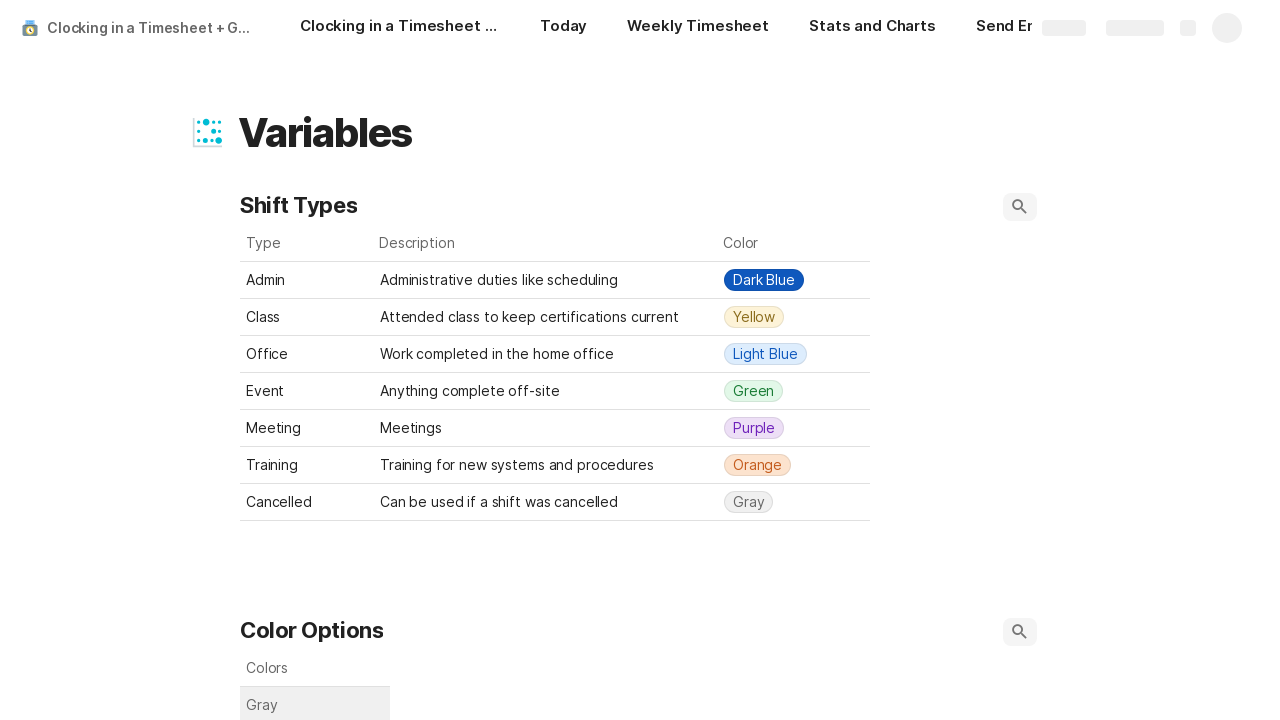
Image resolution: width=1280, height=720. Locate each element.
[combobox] (794, 280)
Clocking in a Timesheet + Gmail (153, 27)
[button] (207, 133)
